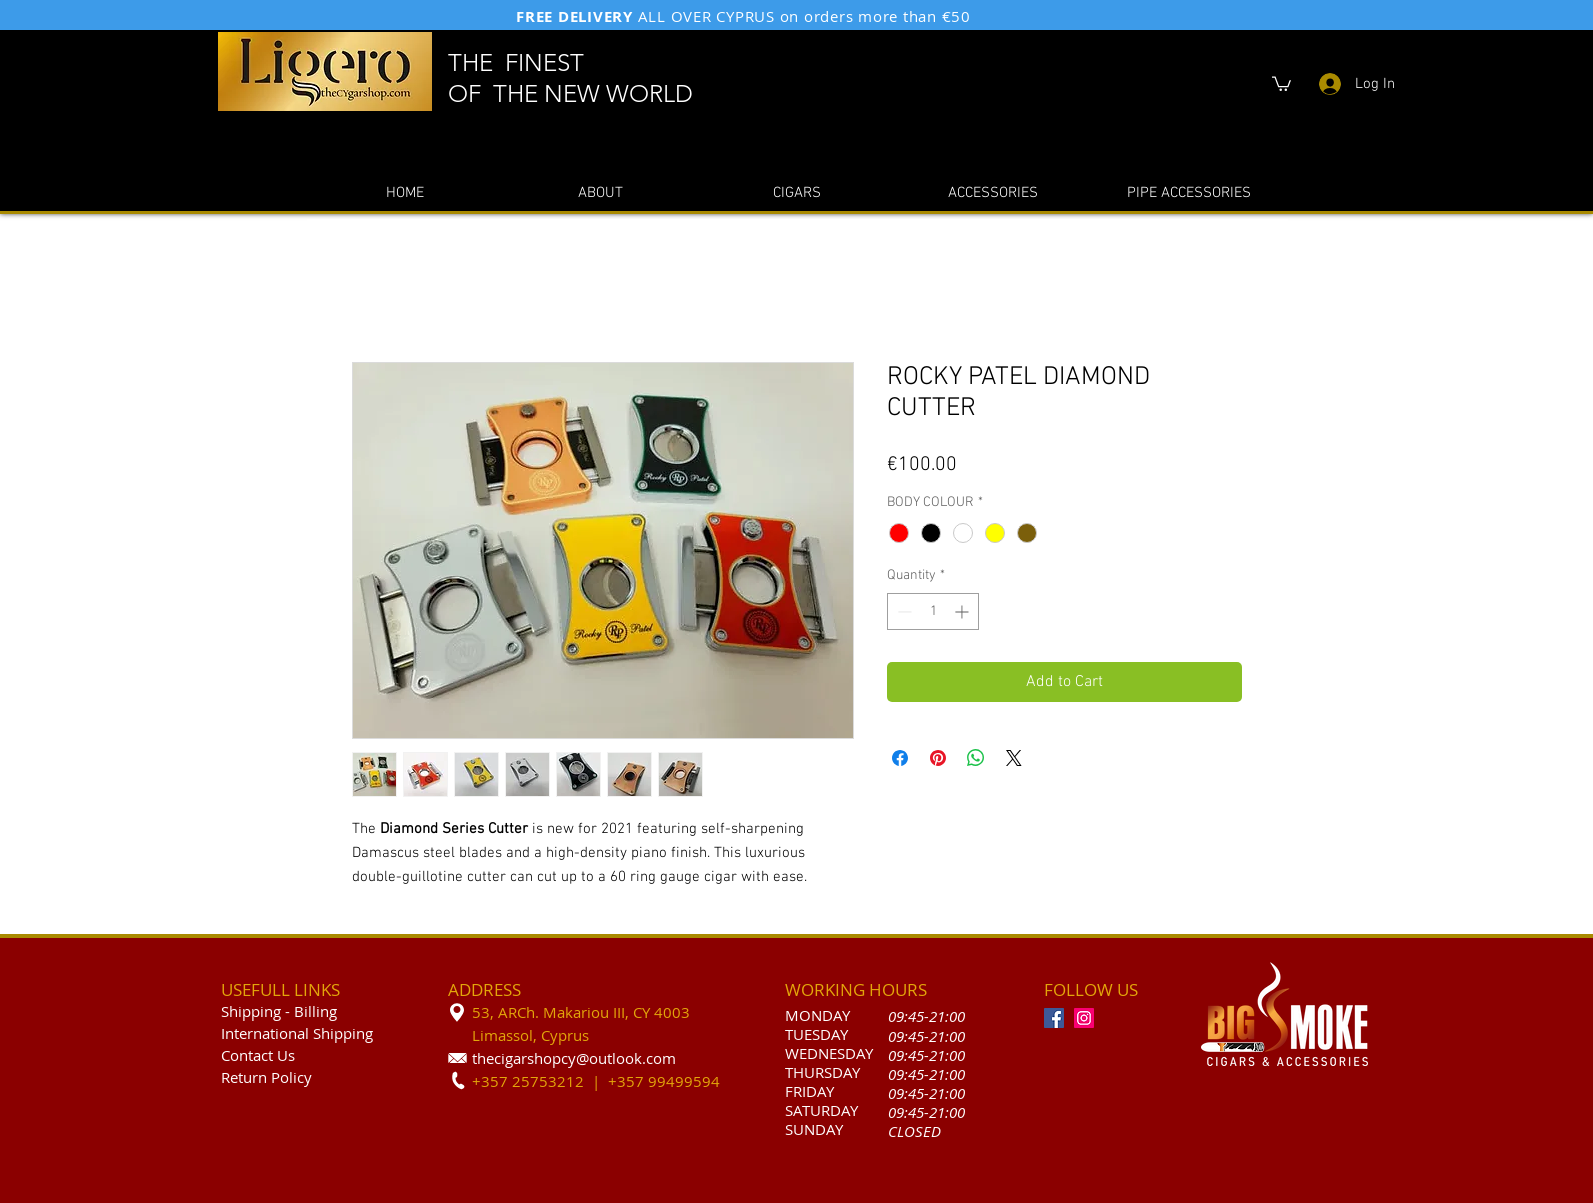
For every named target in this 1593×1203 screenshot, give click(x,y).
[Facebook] (1054, 1018)
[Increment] (963, 611)
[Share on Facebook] (900, 758)
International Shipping (297, 1033)
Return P (250, 1077)
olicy (296, 1077)
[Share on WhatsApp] (976, 758)
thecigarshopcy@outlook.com (574, 1058)
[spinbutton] (933, 611)
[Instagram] (1084, 1018)
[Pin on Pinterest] (938, 758)
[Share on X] (1014, 758)
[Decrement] (902, 611)
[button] (1281, 83)
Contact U (254, 1055)
